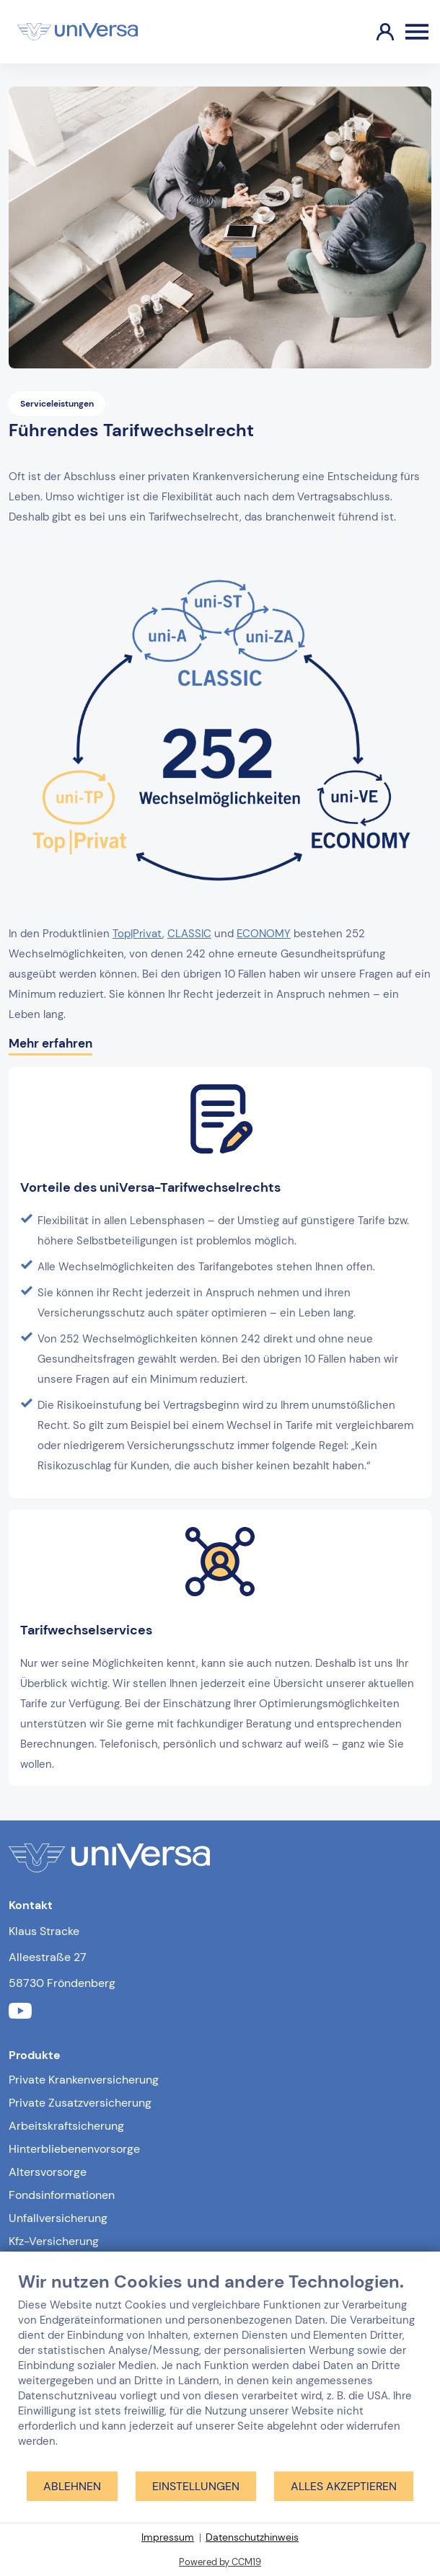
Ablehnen (72, 2486)
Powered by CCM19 (220, 2562)
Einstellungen (195, 2486)
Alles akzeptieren (344, 2486)
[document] (220, 2370)
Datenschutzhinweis (252, 2537)
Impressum (167, 2537)
